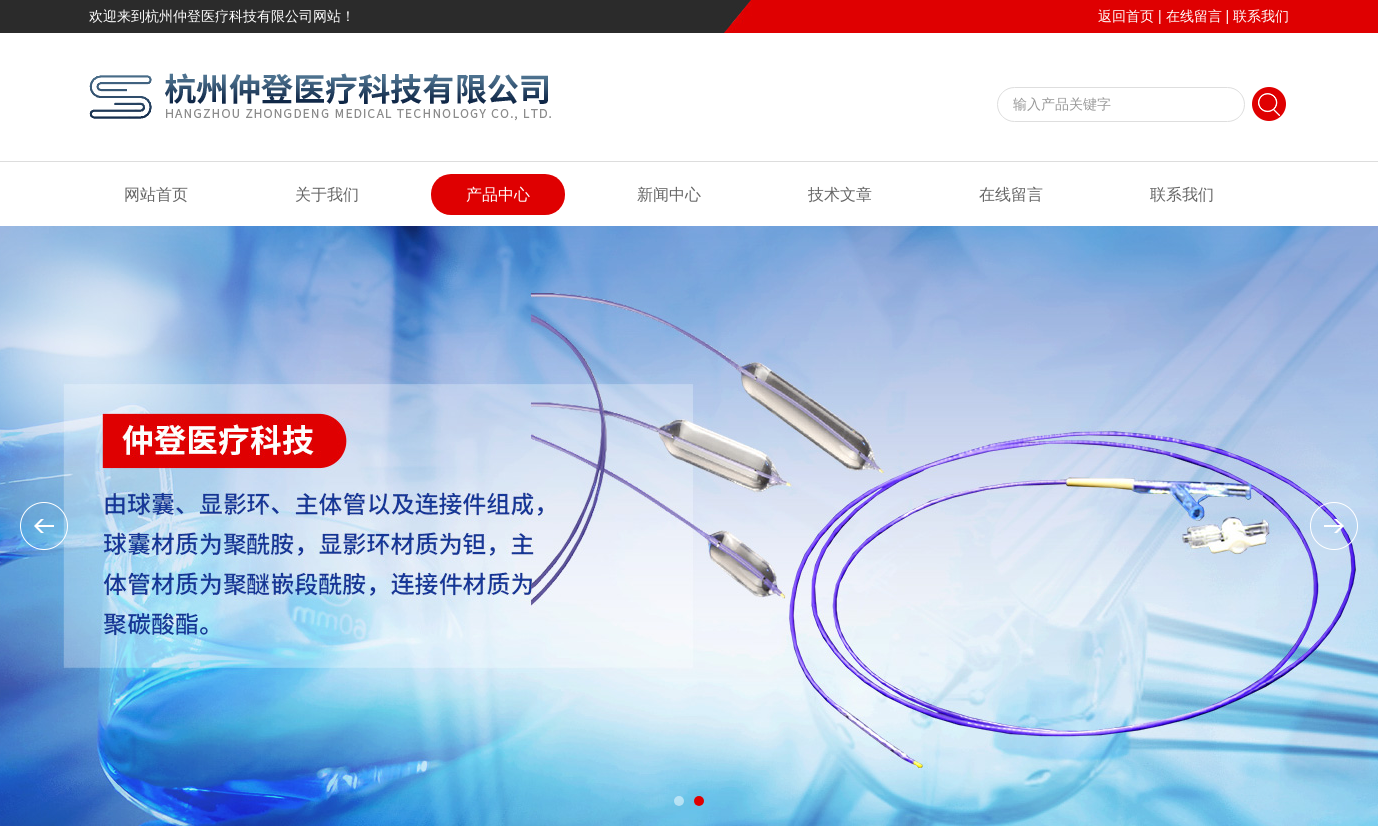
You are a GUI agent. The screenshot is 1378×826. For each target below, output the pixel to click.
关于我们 (327, 194)
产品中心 (498, 194)
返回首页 (1126, 16)
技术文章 (840, 194)
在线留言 (1194, 16)
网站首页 (156, 194)
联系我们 (1261, 16)
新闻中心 (669, 194)
